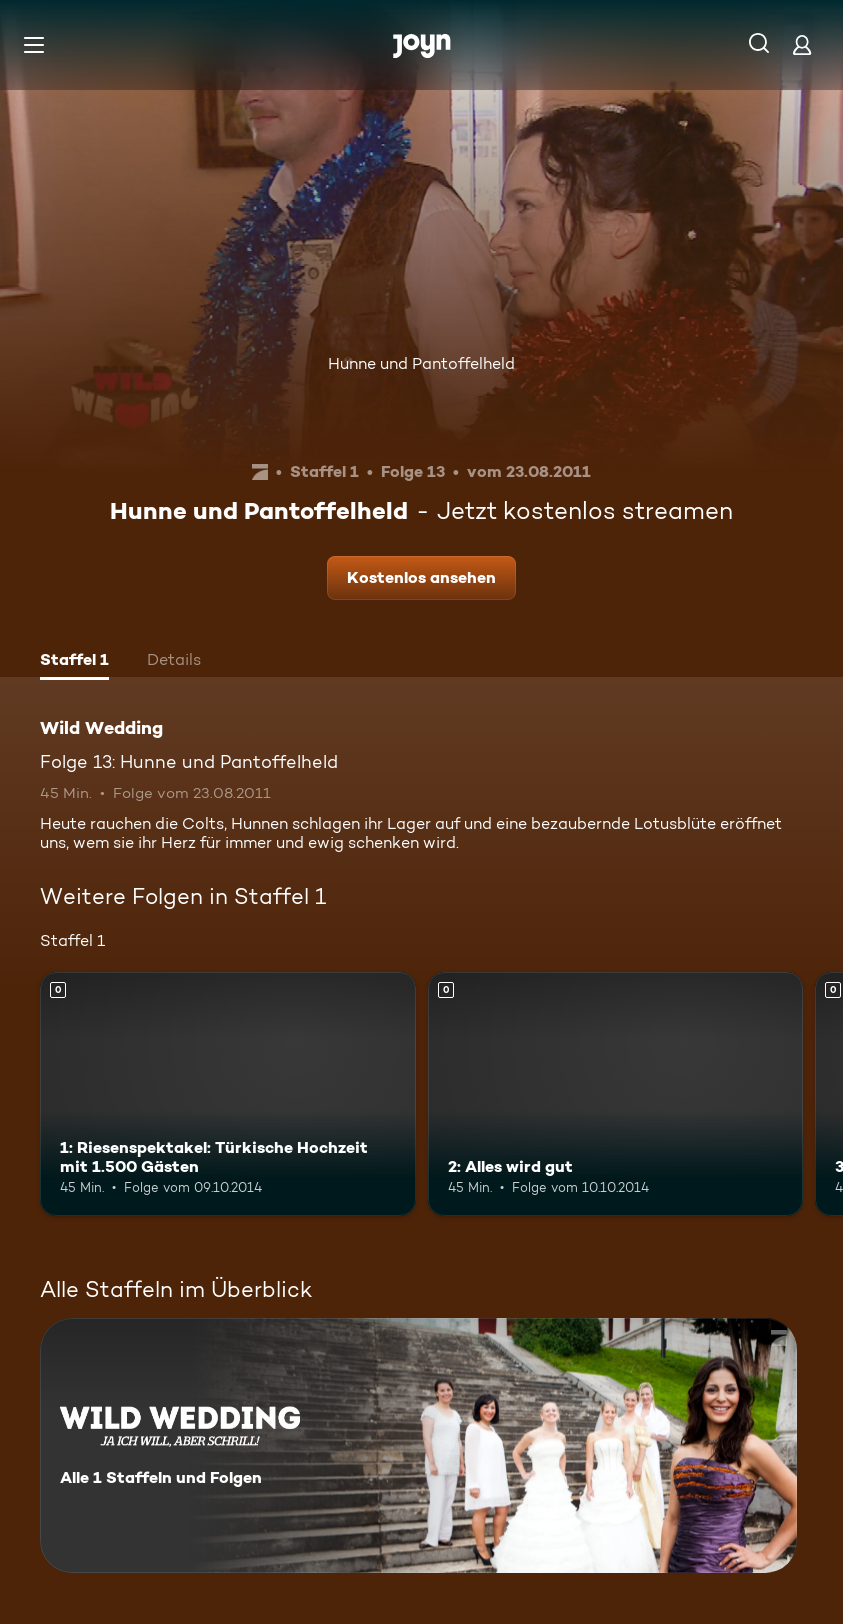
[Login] (802, 44)
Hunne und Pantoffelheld (421, 363)
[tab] (74, 662)
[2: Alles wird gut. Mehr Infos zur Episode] (616, 1094)
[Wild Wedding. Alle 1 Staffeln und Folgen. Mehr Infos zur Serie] (418, 1445)
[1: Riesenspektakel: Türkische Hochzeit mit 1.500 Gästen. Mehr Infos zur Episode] (228, 1094)
